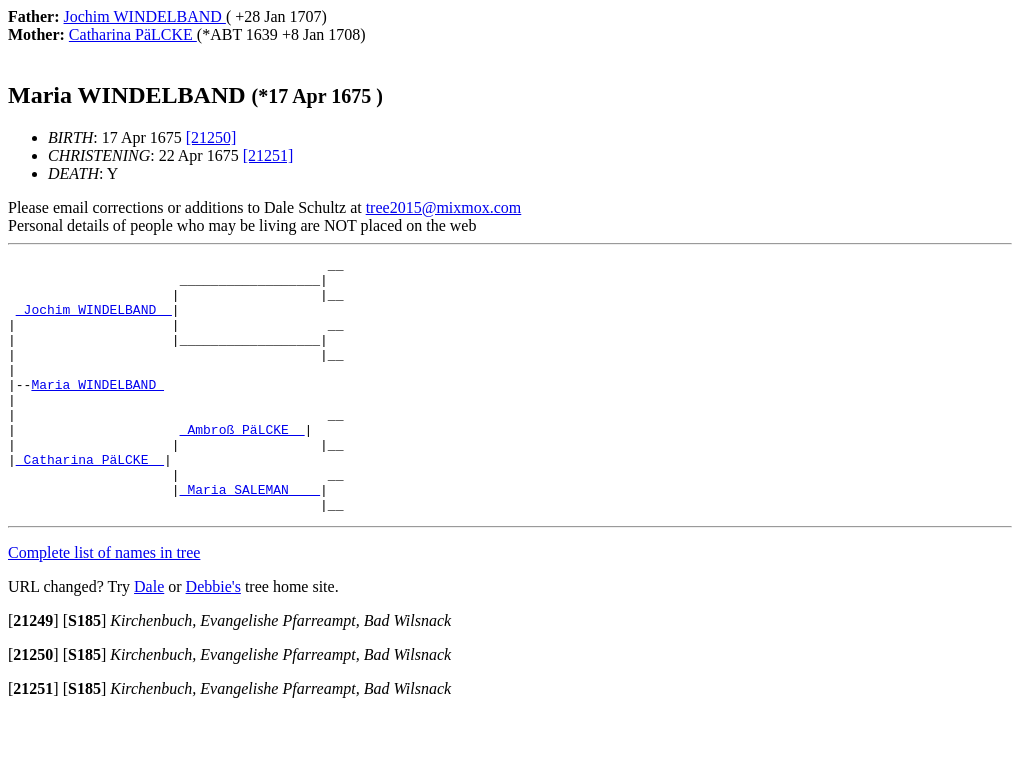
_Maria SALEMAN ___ (250, 537)
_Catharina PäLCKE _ (90, 501)
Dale (149, 637)
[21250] (211, 137)
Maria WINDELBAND (97, 411)
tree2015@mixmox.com (444, 207)
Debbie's (213, 637)
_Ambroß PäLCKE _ (242, 465)
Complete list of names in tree (104, 603)
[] (33, 671)
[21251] (268, 155)
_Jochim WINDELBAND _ (94, 321)
